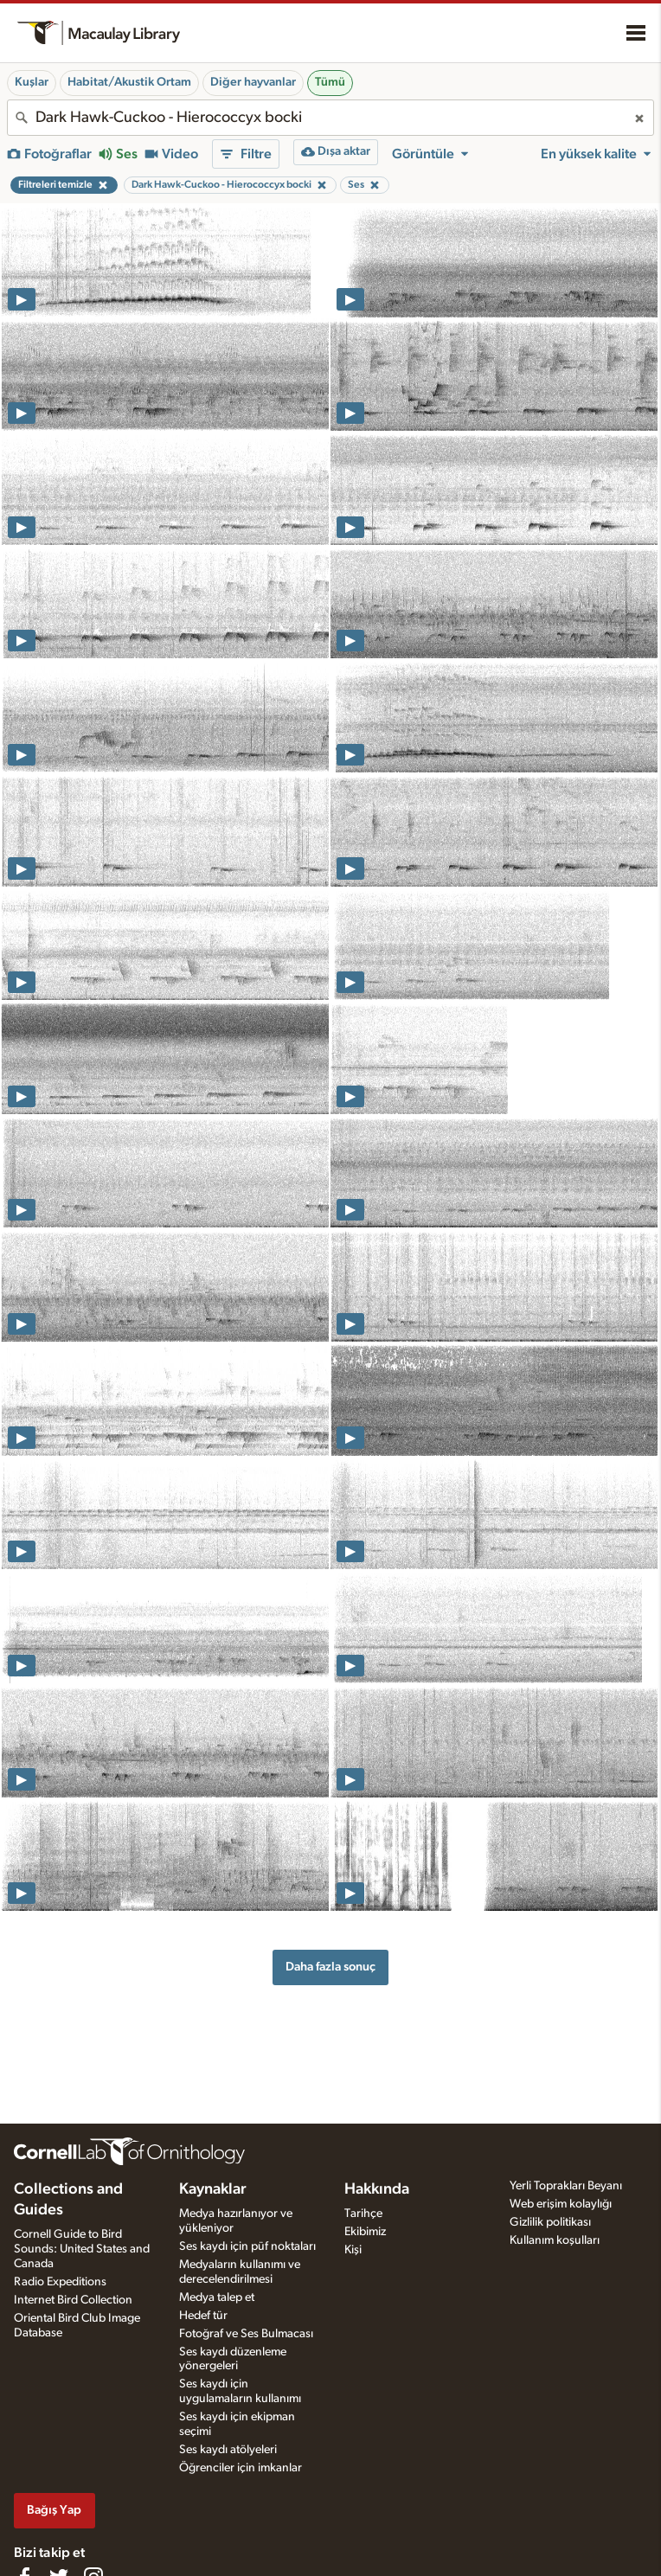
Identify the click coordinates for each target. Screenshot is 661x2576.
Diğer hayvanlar (253, 82)
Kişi (353, 2250)
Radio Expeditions (60, 2282)
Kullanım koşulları (555, 2240)
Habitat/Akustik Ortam (129, 82)
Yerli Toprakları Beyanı (566, 2186)
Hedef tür (203, 2316)
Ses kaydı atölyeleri (228, 2450)
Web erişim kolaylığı (561, 2204)
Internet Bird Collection (73, 2300)
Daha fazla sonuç (330, 1966)
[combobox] (330, 117)
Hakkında (376, 2189)
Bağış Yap (54, 2509)
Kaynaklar (213, 2189)
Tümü (330, 82)
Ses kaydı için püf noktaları (247, 2246)
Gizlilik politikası (550, 2222)
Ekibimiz (365, 2232)
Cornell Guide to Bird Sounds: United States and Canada (82, 2249)
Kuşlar (31, 82)
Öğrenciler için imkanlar (240, 2468)
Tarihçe (363, 2214)
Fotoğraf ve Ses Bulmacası (246, 2334)
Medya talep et (216, 2297)
